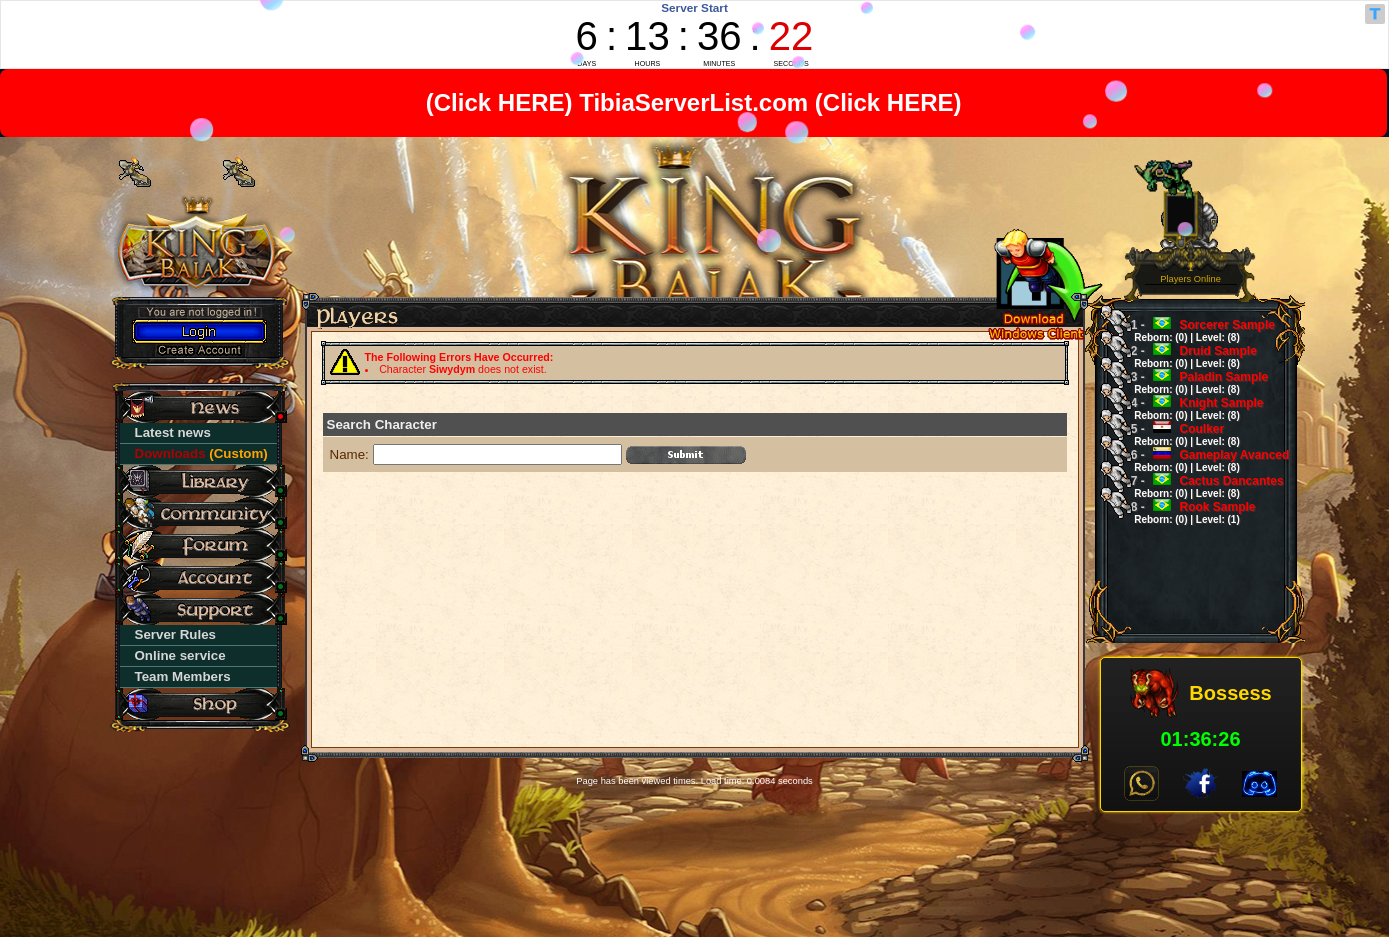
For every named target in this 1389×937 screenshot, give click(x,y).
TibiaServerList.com (694, 102)
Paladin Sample (1193, 382)
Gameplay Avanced (1204, 460)
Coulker (1179, 434)
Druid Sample (1187, 356)
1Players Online (1190, 273)
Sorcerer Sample (1196, 330)
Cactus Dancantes (1201, 486)
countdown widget (694, 34)
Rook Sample (1187, 512)
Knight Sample (1191, 408)
